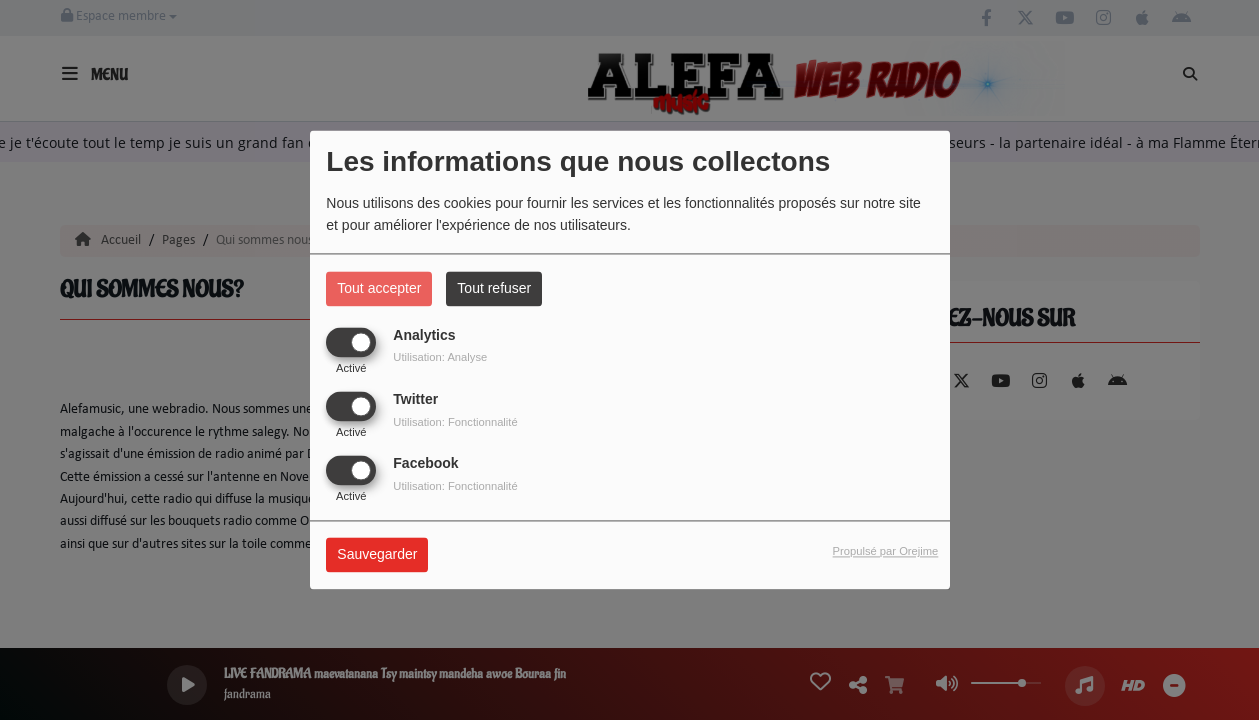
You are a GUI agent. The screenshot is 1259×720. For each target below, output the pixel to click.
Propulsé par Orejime (886, 552)
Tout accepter (379, 288)
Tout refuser (494, 288)
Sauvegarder (377, 555)
